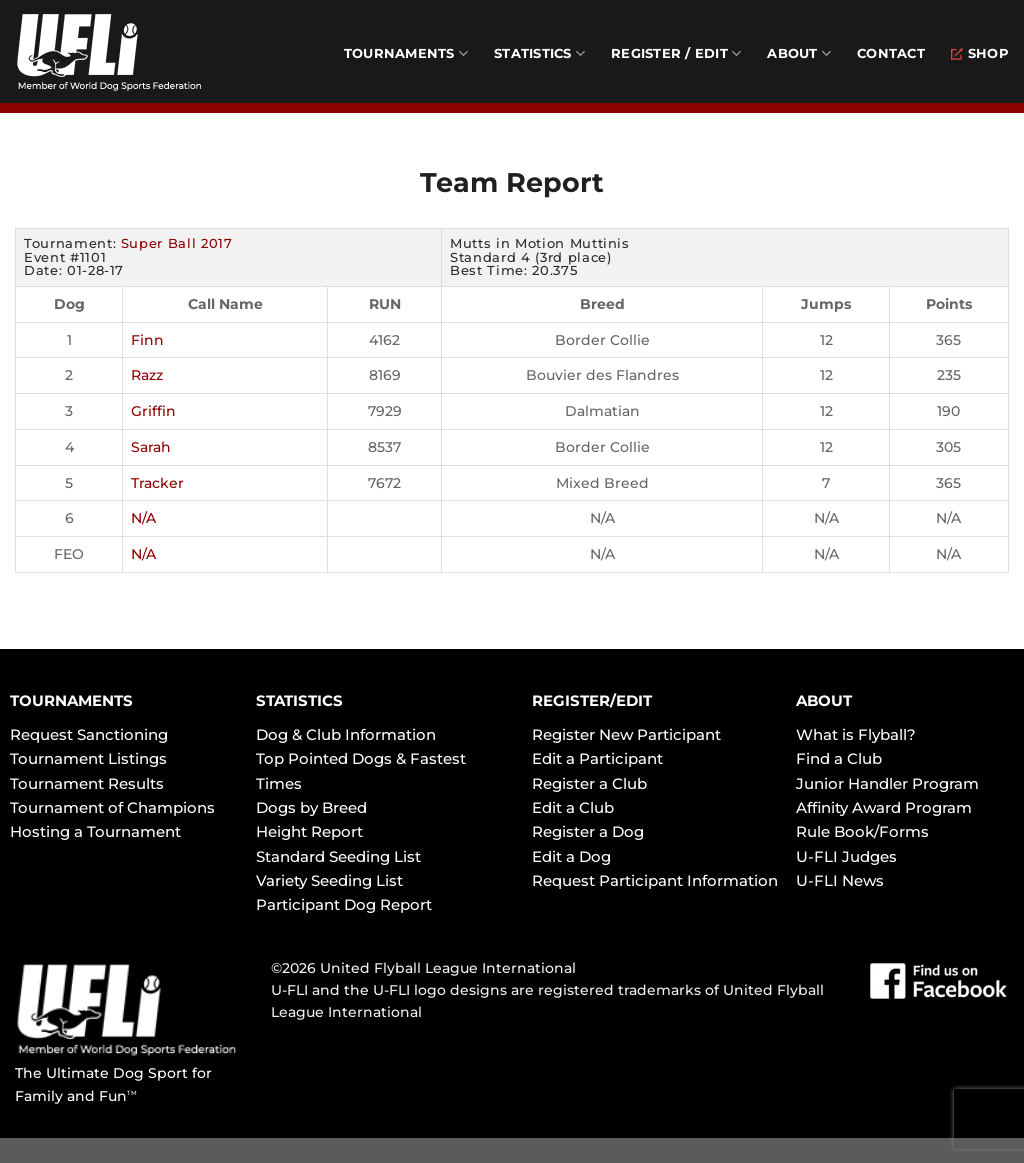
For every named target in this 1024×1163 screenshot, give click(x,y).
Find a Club (839, 758)
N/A (143, 518)
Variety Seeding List (329, 880)
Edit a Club (573, 807)
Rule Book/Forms (862, 831)
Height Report (309, 831)
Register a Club (589, 783)
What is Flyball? (856, 734)
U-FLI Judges (846, 856)
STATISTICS (299, 700)
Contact (891, 53)
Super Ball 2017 (177, 243)
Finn (147, 340)
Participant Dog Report (344, 904)
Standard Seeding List (338, 856)
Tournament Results (87, 783)
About (799, 53)
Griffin (153, 411)
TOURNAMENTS (71, 700)
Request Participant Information (655, 880)
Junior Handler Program (887, 783)
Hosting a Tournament (95, 831)
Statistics (539, 53)
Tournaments (406, 53)
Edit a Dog (571, 856)
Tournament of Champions (112, 807)
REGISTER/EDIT (592, 700)
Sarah (151, 447)
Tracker (157, 483)
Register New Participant (626, 734)
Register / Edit (676, 53)
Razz (147, 375)
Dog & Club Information (346, 734)
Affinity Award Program (884, 807)
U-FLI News (840, 880)
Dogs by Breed (311, 807)
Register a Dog (588, 831)
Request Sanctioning (89, 734)
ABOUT (824, 700)
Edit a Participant (597, 758)
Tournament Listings (88, 758)
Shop (980, 53)
